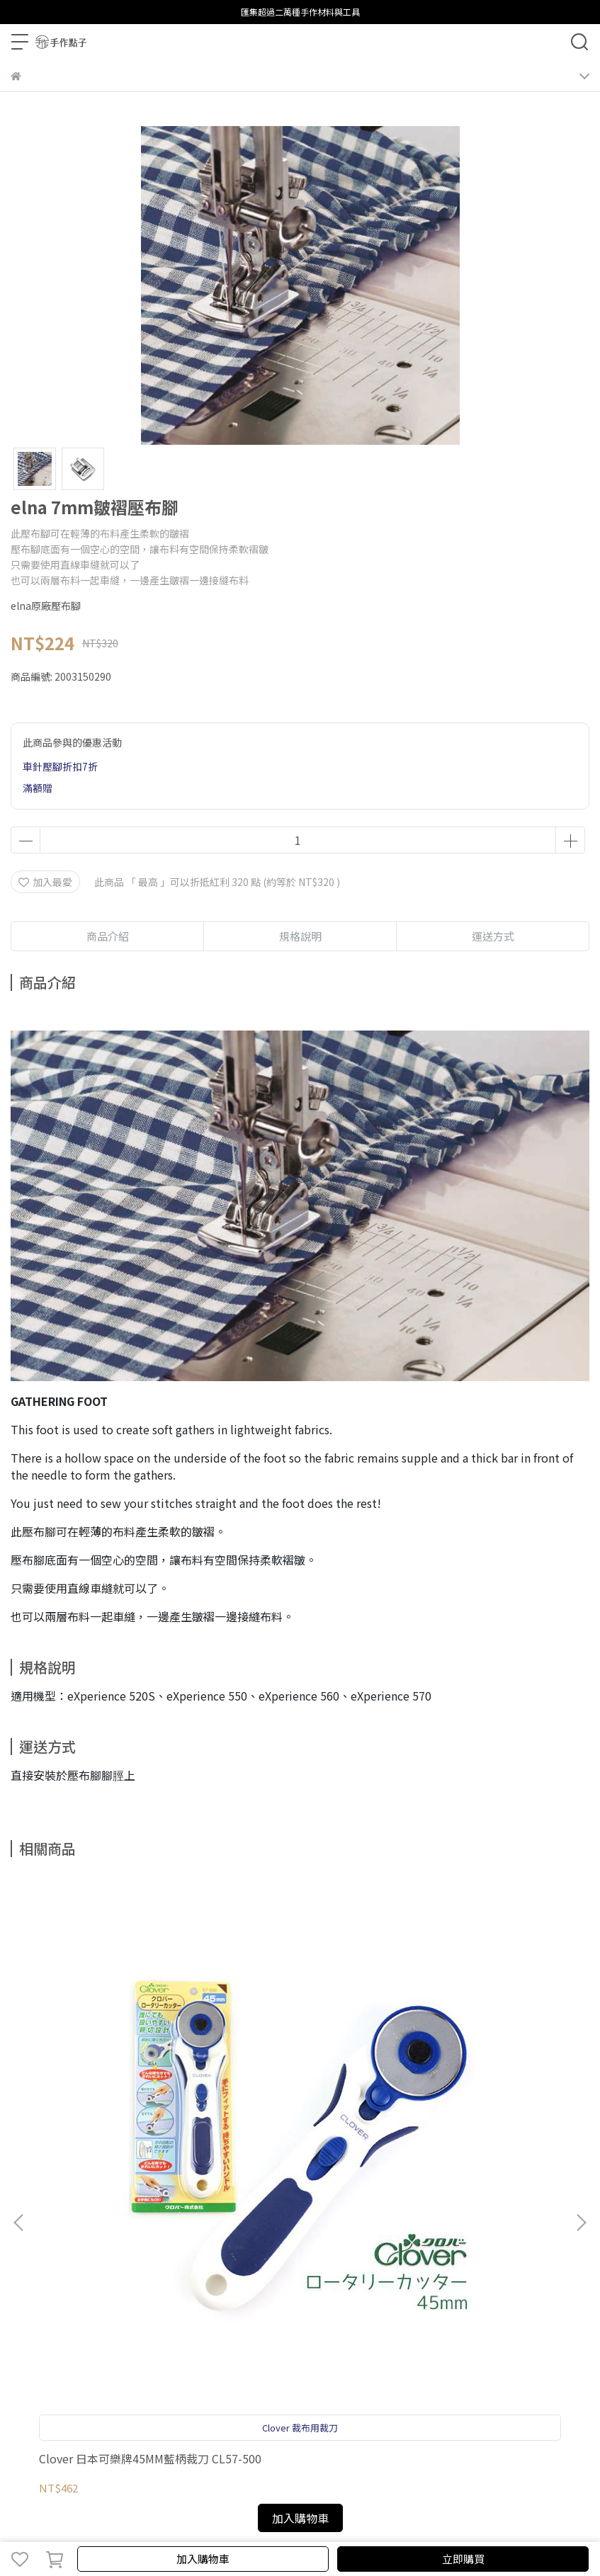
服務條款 (171, 2254)
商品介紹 (107, 936)
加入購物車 (203, 2558)
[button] (580, 2039)
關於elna (311, 2254)
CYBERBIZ (378, 2522)
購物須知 (77, 2254)
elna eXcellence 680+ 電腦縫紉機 (296, 2098)
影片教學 (217, 2254)
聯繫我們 (264, 2254)
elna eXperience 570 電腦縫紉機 (483, 2098)
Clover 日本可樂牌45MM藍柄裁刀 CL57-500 (112, 2098)
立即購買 (463, 2558)
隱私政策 (124, 2254)
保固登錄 (30, 2254)
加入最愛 (45, 882)
